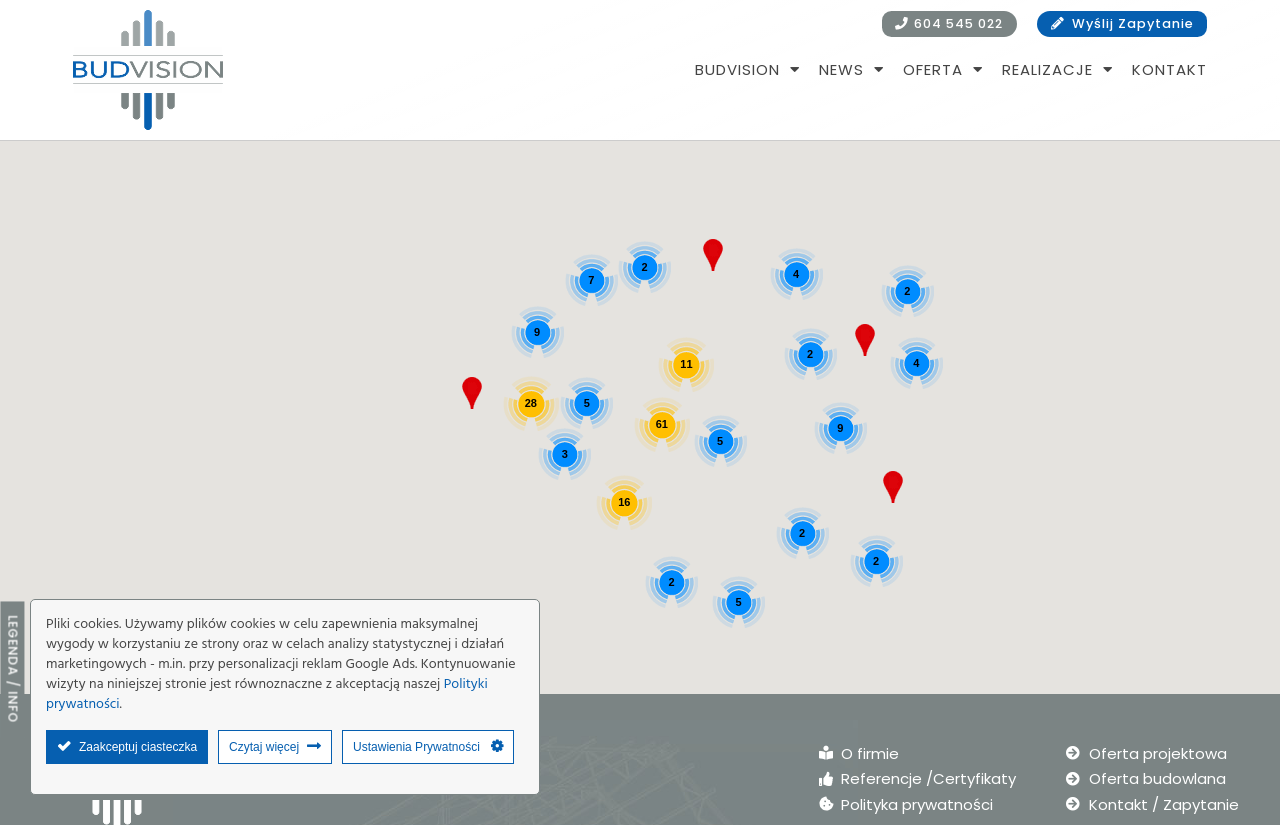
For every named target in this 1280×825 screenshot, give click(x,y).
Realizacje (1057, 70)
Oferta (943, 70)
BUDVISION (747, 70)
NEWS (851, 70)
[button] (865, 340)
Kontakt (1169, 69)
